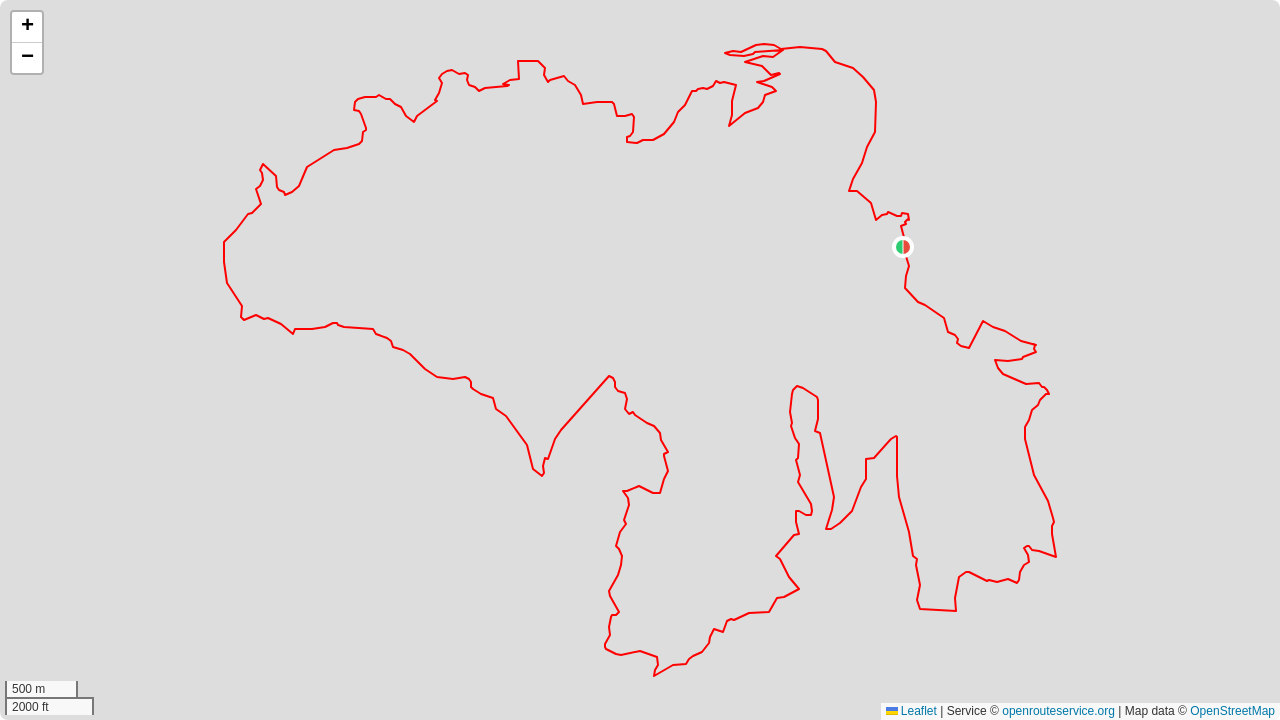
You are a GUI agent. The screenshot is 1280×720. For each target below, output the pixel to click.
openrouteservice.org (1058, 711)
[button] (903, 247)
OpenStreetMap (1232, 711)
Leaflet (911, 711)
